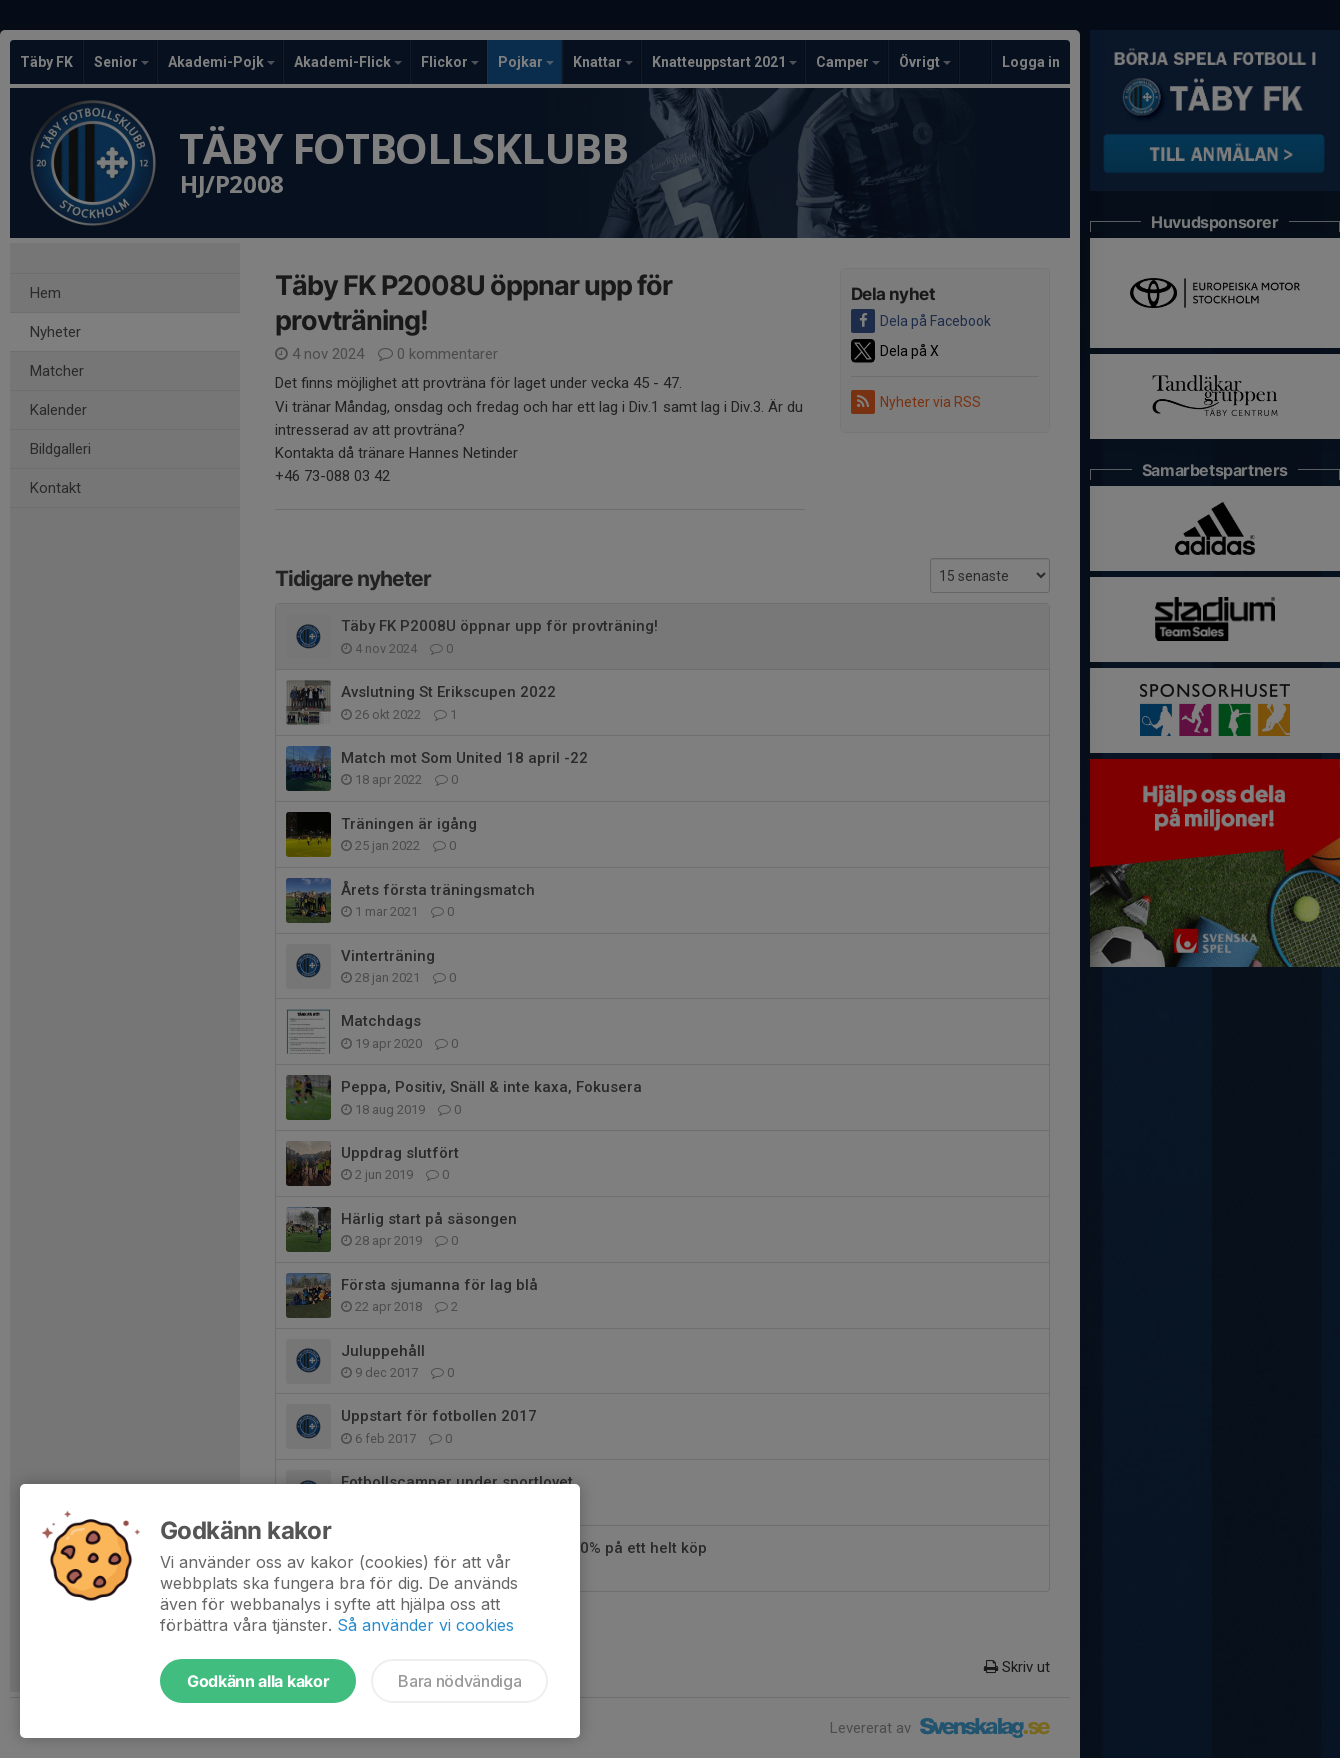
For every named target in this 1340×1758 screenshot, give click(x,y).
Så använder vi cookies (425, 1625)
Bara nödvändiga (459, 1681)
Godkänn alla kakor (258, 1681)
